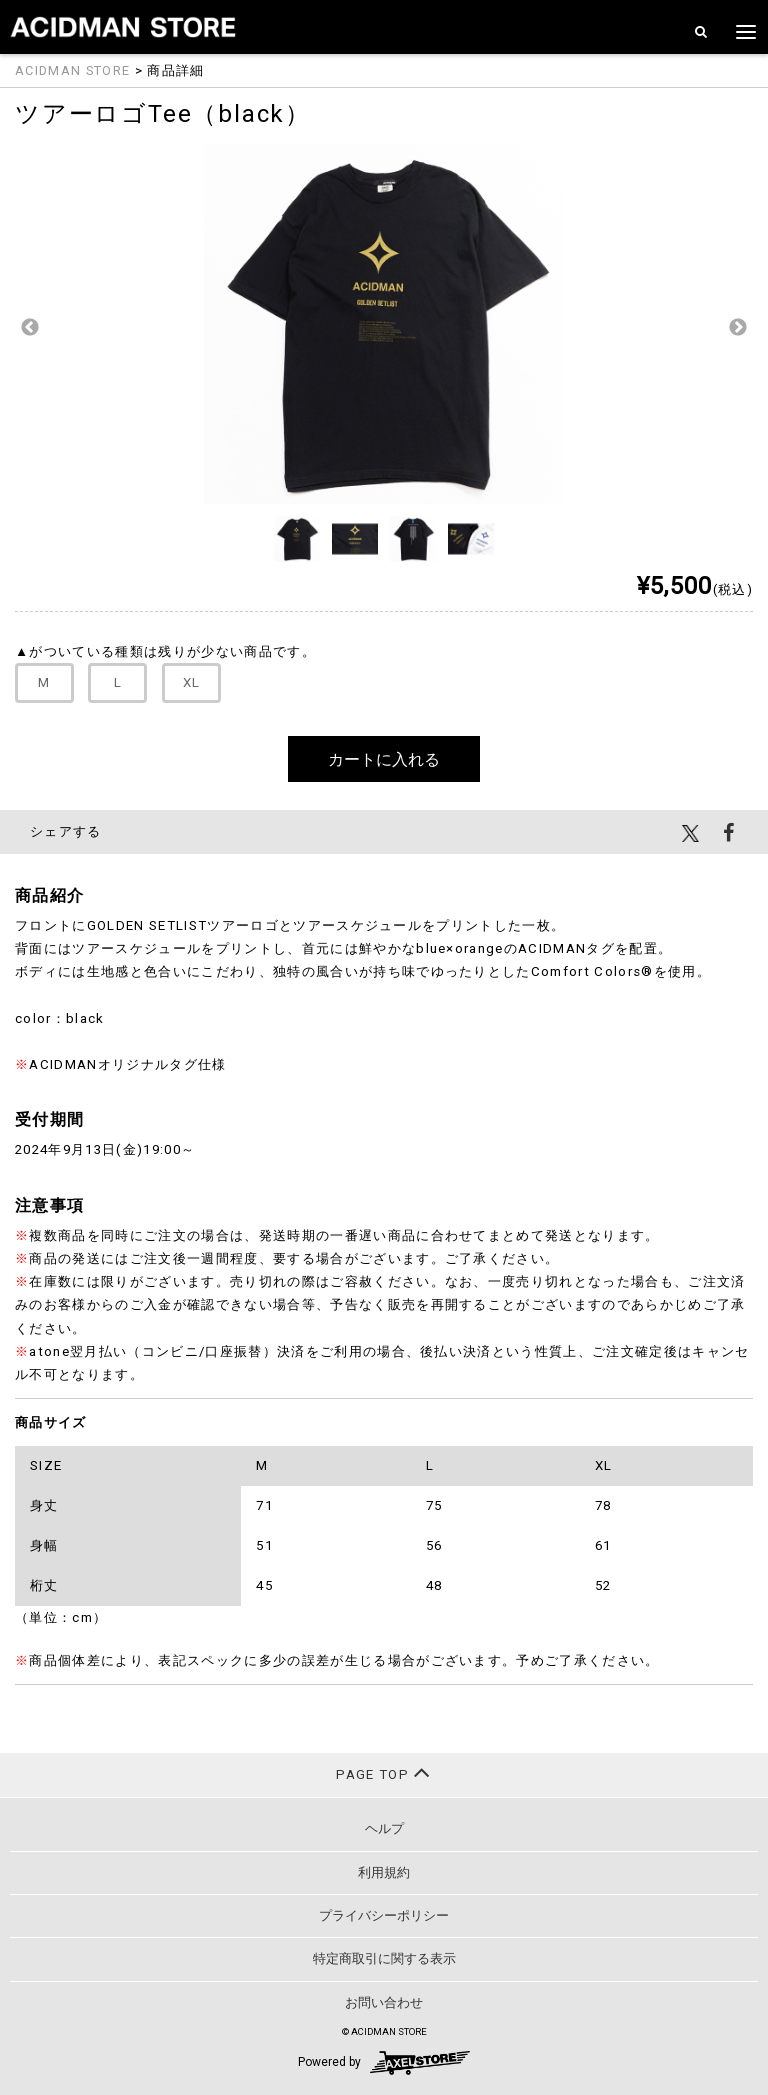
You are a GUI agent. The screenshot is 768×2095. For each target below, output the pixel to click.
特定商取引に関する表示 (384, 1958)
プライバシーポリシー (384, 1915)
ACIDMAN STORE (72, 70)
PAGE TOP (383, 1772)
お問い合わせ (384, 2002)
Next (738, 328)
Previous (30, 328)
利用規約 (384, 1872)
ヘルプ (384, 1828)
